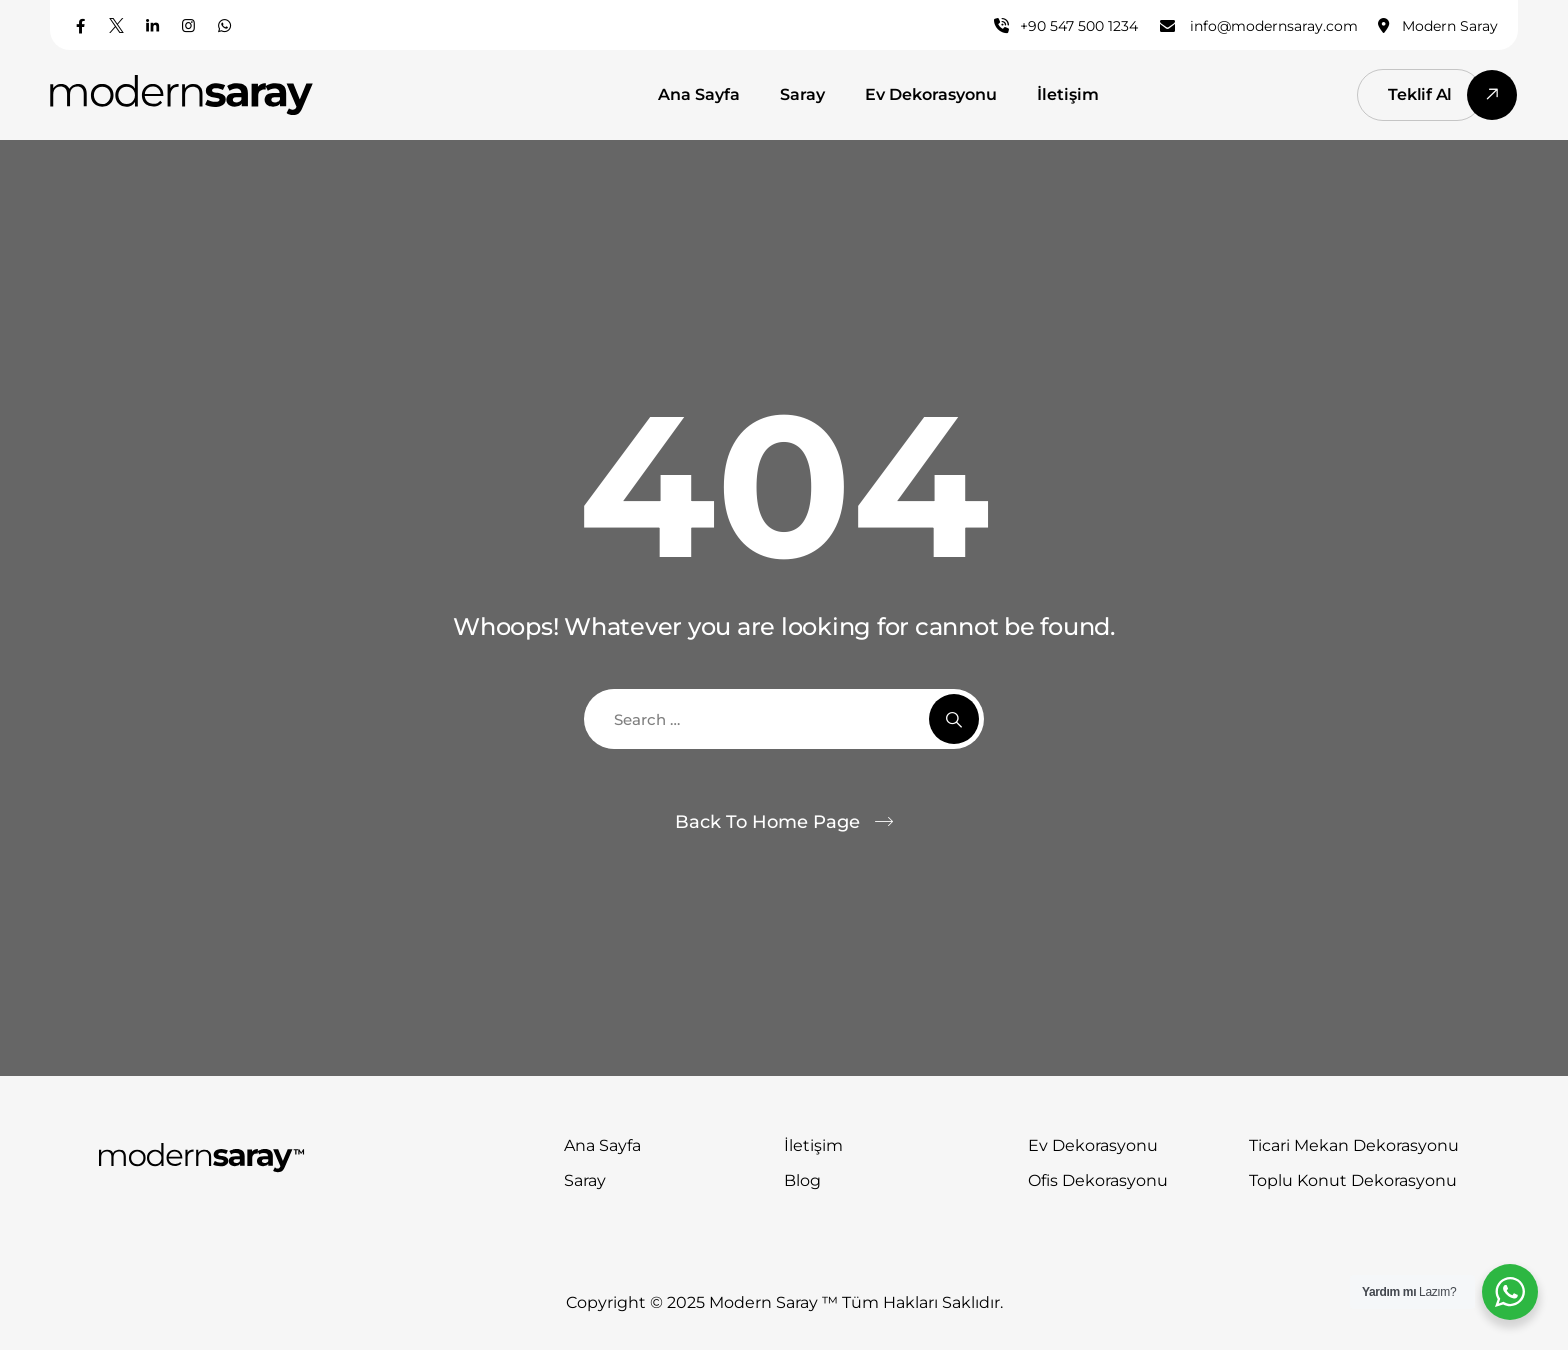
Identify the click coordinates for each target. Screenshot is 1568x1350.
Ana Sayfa (699, 94)
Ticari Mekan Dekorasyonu (1354, 1145)
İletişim (1068, 94)
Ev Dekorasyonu (931, 94)
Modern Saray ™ (775, 1302)
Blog (802, 1180)
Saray (802, 94)
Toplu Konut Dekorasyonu (1353, 1180)
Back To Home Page (767, 822)
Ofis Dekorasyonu (1098, 1180)
